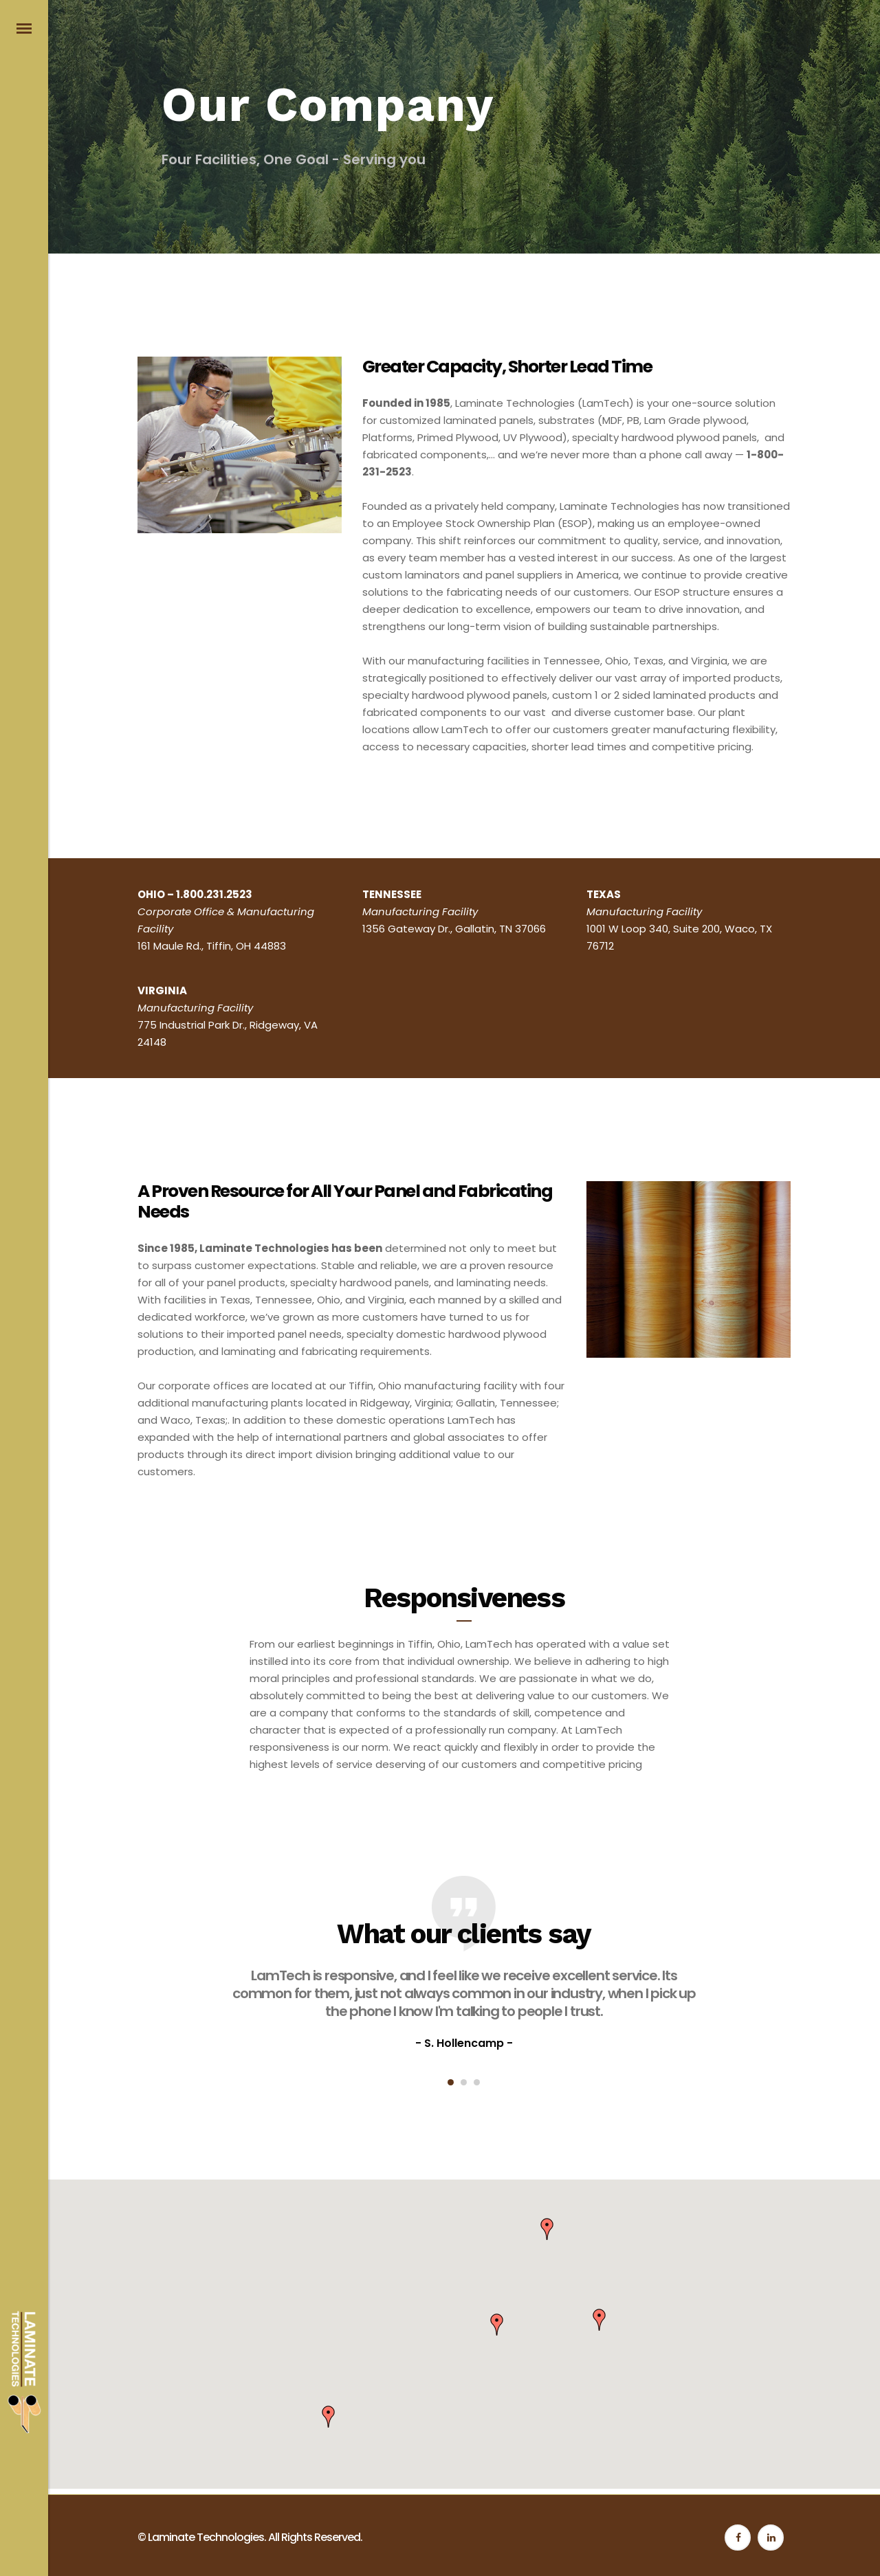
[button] (547, 2229)
